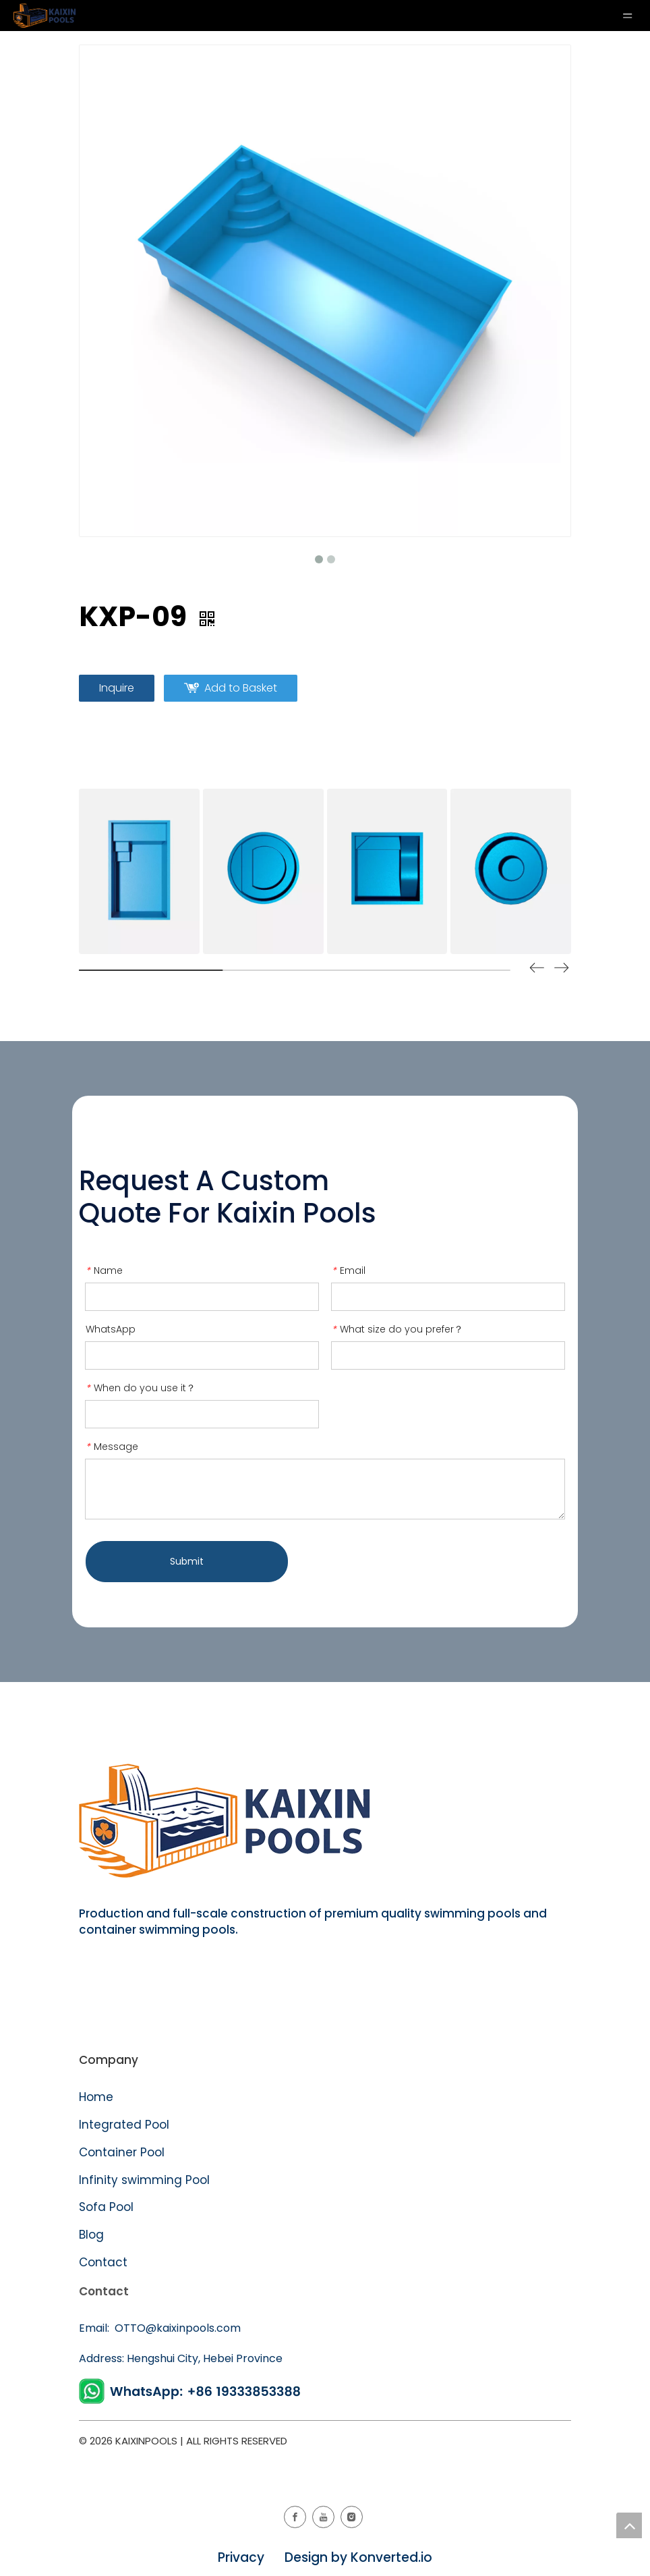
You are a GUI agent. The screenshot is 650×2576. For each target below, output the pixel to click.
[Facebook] (295, 2517)
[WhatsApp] (192, 2391)
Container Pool (122, 2152)
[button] (561, 970)
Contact (103, 2262)
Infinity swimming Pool (144, 2180)
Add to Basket (240, 688)
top (629, 2525)
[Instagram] (352, 2517)
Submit (187, 1561)
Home (96, 2097)
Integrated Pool (126, 2125)
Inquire (116, 688)
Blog (91, 2235)
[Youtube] (323, 2517)
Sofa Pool (106, 2207)
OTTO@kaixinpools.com (176, 2328)
